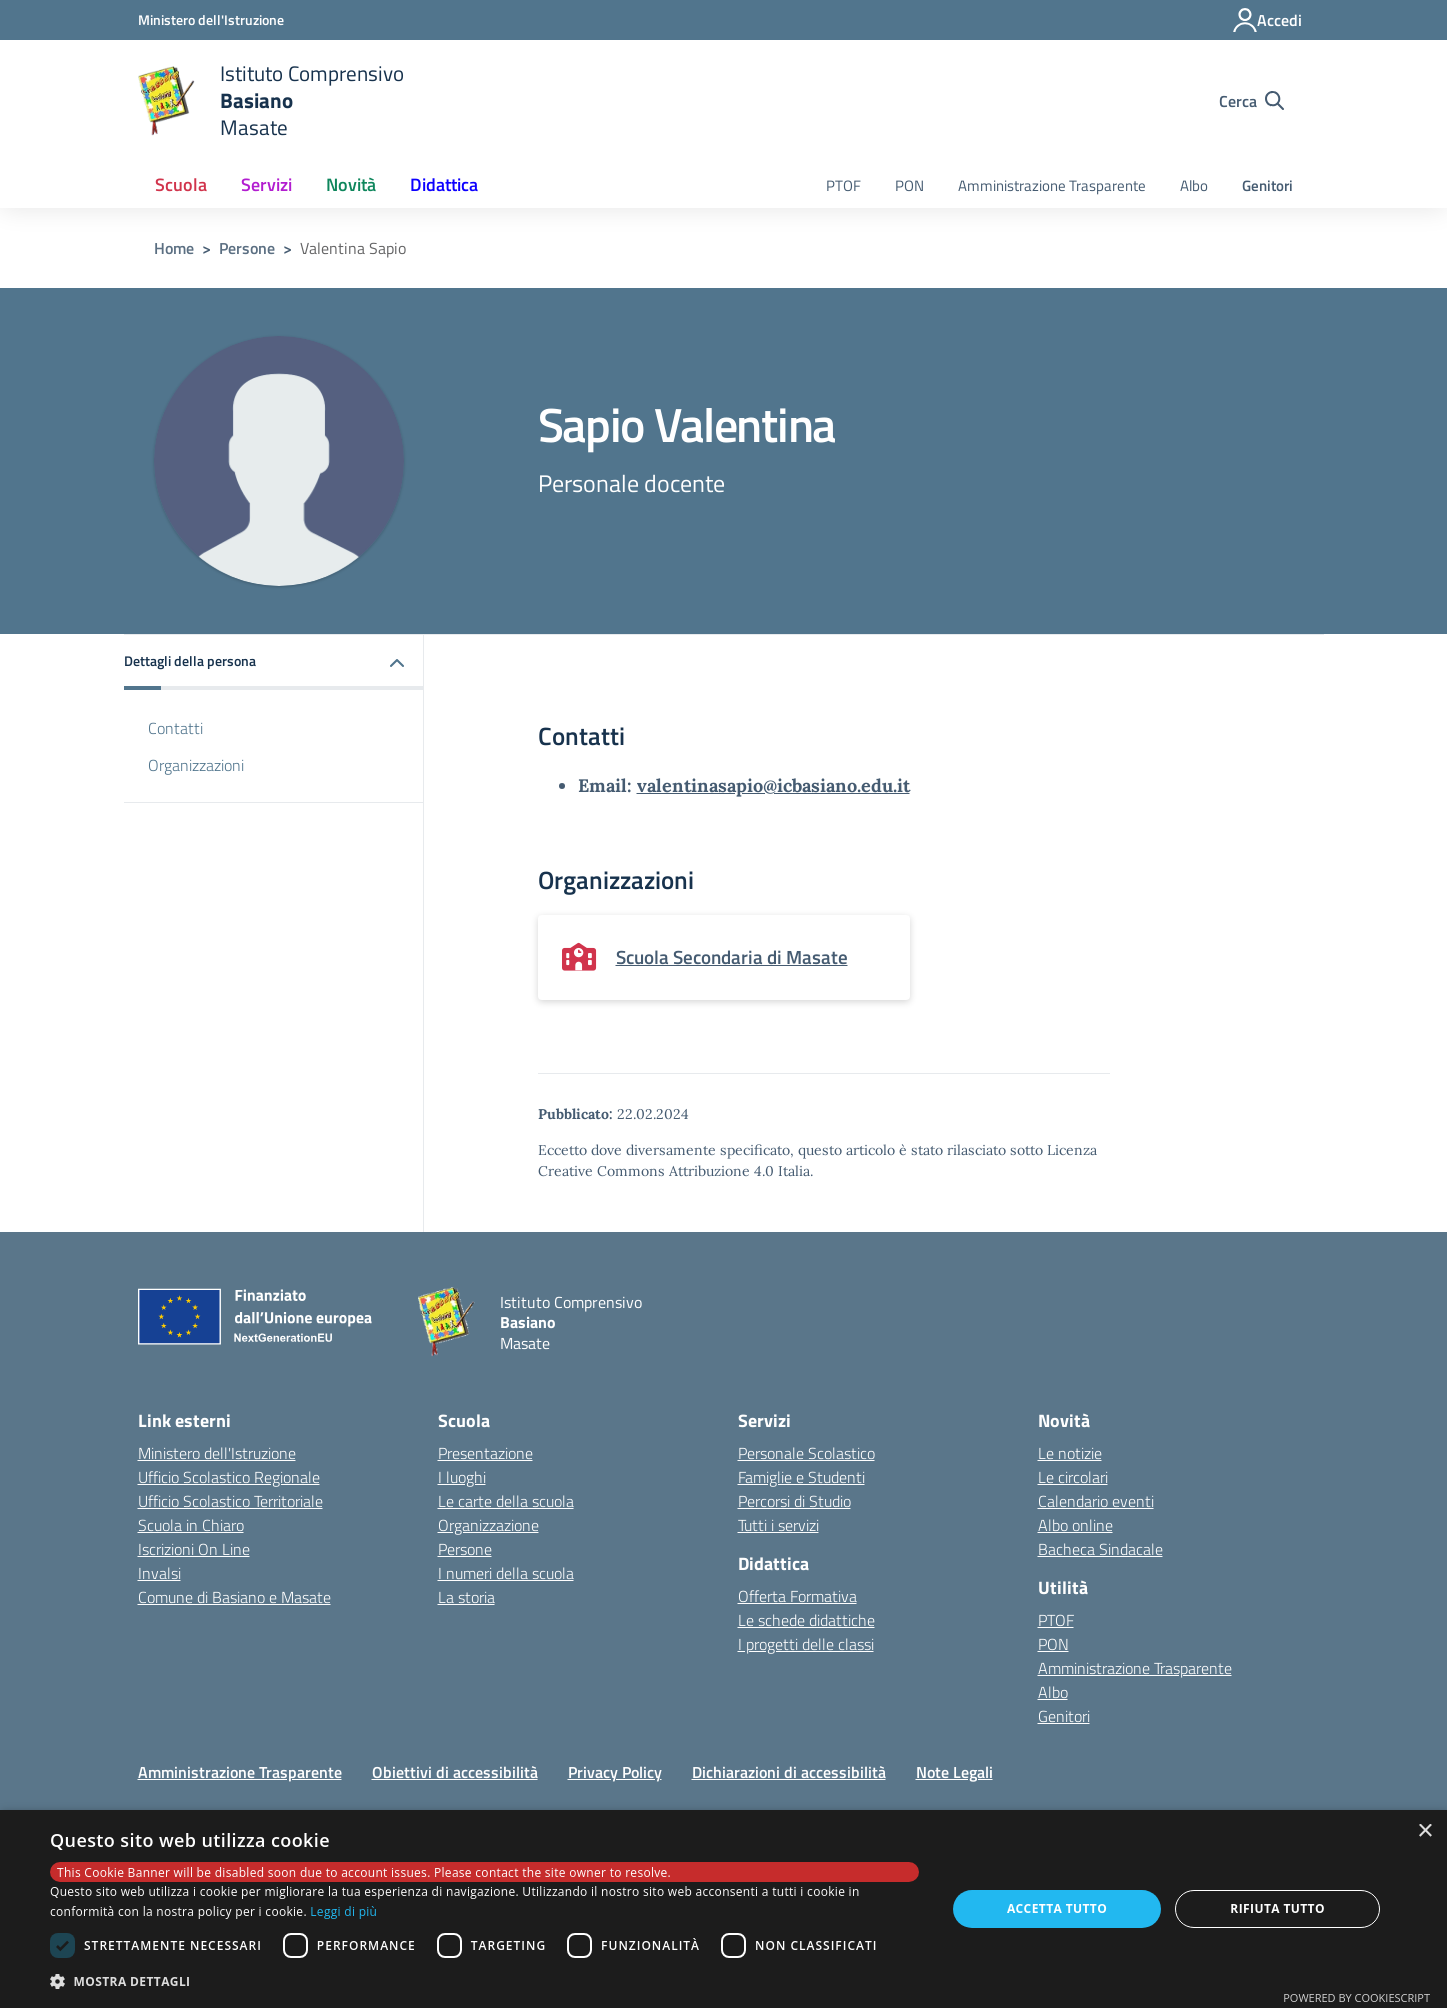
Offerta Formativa (797, 1596)
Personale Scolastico (806, 1453)
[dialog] (723, 1909)
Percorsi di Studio (794, 1501)
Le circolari (1073, 1477)
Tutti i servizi (778, 1525)
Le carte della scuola (506, 1501)
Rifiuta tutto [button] (1277, 1908)
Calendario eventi (1096, 1501)
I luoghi (462, 1477)
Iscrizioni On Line (194, 1549)
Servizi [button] (266, 184)
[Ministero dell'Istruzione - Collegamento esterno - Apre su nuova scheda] (211, 19)
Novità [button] (351, 184)
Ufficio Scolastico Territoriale (230, 1501)
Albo (1194, 185)
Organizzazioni (196, 765)
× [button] (1424, 1831)
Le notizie (1070, 1453)
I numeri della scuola (506, 1573)
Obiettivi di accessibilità (455, 1772)
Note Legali (954, 1772)
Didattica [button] (444, 184)
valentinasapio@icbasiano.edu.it (773, 785)
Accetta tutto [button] (1057, 1908)
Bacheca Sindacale (1100, 1549)
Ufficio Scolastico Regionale (229, 1477)
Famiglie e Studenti (801, 1477)
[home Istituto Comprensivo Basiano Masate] (271, 100)
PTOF (843, 185)
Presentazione (485, 1453)
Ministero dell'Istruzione (217, 1453)
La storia (466, 1597)
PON (909, 185)
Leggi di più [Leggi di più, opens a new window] (343, 1911)
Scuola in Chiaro (191, 1525)
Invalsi (159, 1573)
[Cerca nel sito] (1251, 101)
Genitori (1267, 185)
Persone (247, 248)
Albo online (1075, 1525)
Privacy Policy (615, 1772)
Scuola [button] (181, 184)
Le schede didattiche (806, 1620)
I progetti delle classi (806, 1644)
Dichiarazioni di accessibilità (789, 1772)
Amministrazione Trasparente (1052, 185)
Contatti (175, 728)
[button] (274, 662)
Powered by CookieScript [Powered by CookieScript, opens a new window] (1356, 1997)
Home (174, 248)
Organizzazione (488, 1525)
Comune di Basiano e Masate (234, 1597)
